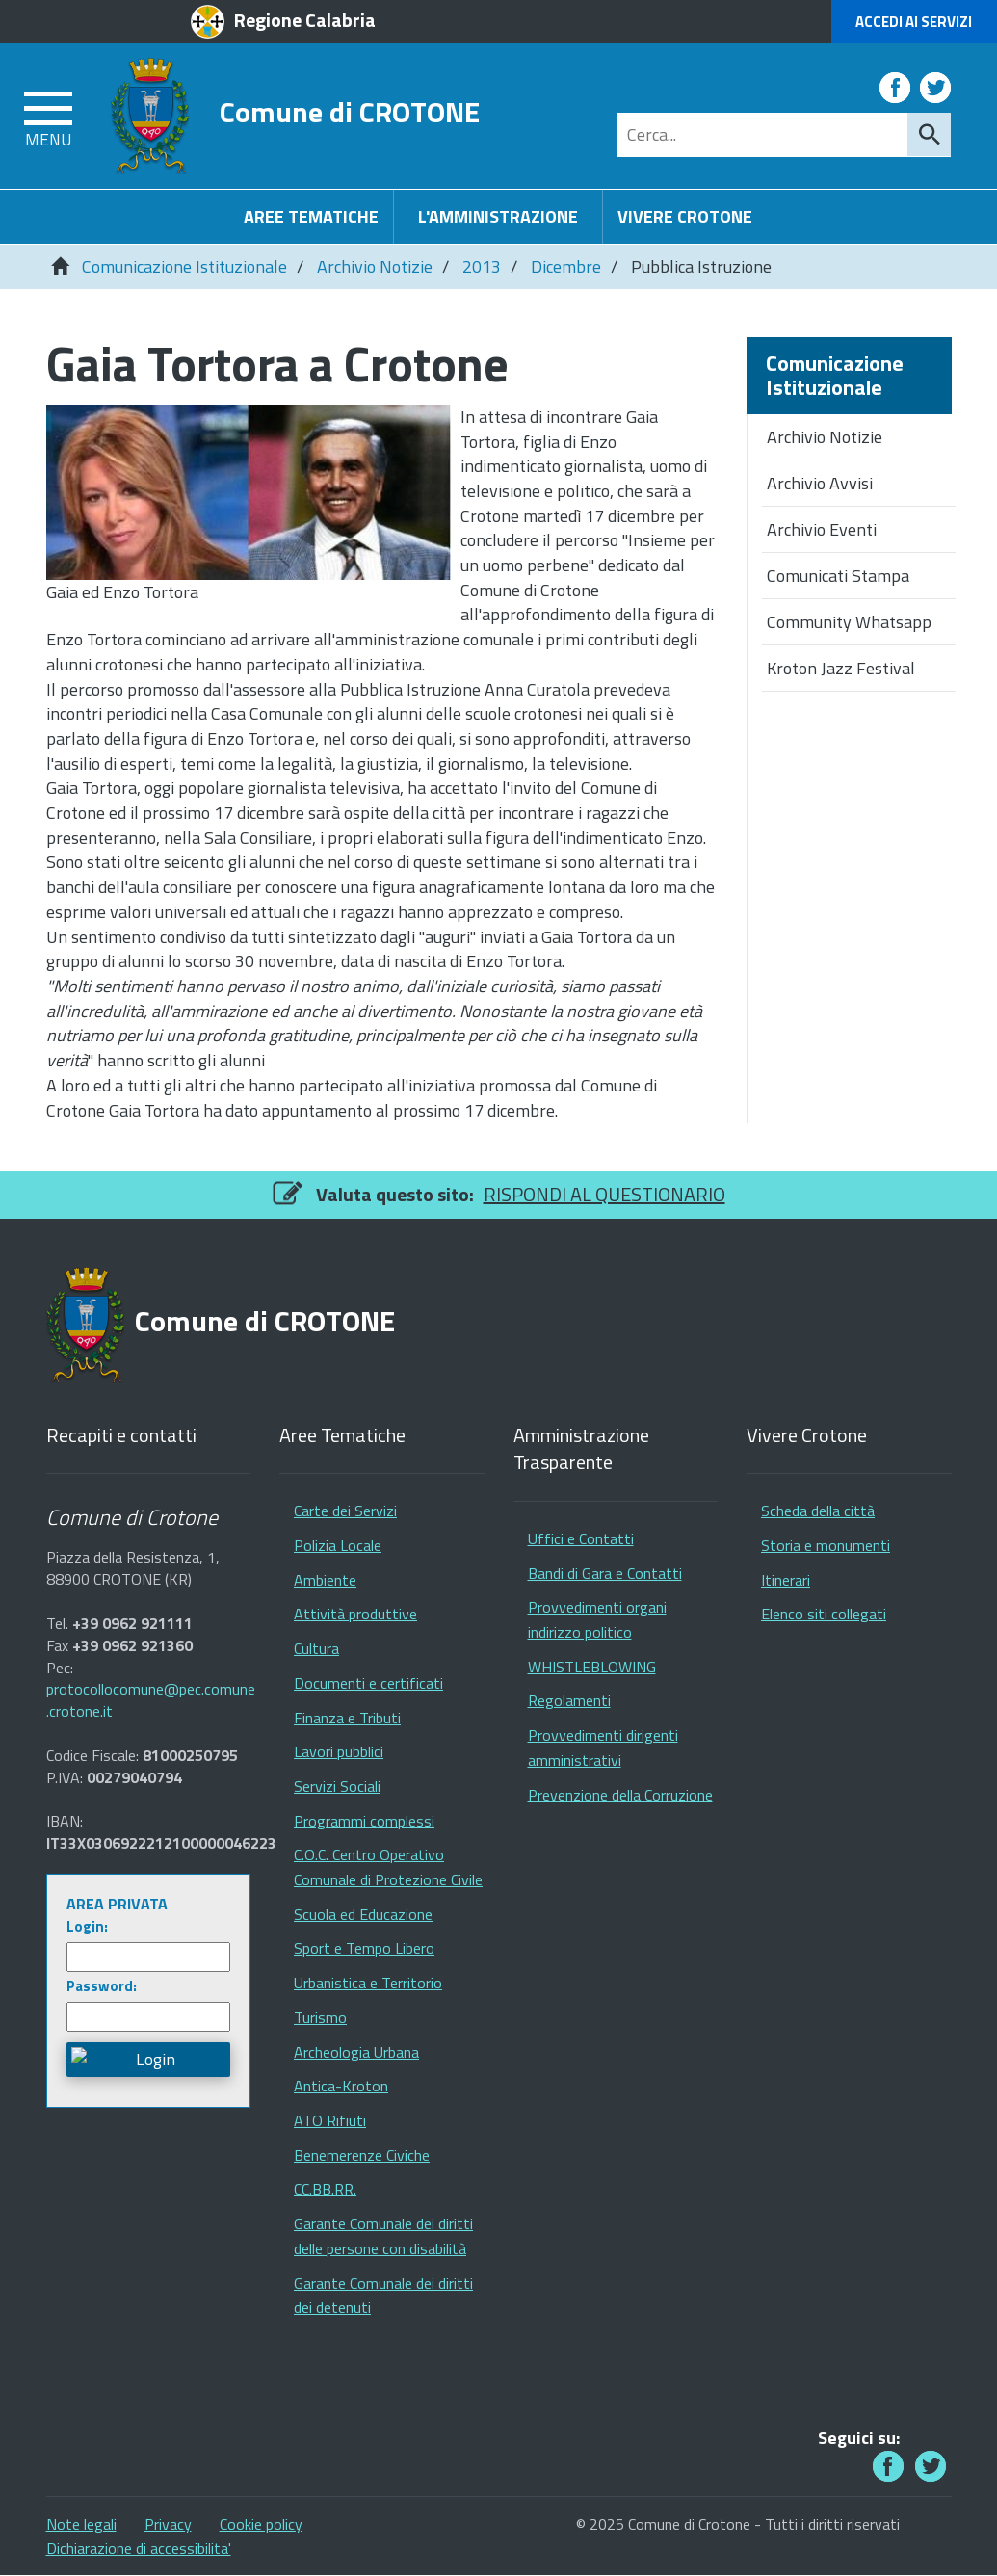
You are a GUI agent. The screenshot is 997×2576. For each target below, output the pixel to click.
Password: (101, 1986)
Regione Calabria (305, 20)
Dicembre (566, 266)
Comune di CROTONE (350, 111)
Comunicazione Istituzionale (184, 266)
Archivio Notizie (375, 266)
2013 (481, 266)
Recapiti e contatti (121, 1436)
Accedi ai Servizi (913, 22)
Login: (87, 1926)
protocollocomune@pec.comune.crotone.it (150, 1700)
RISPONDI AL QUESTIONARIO (604, 1194)
